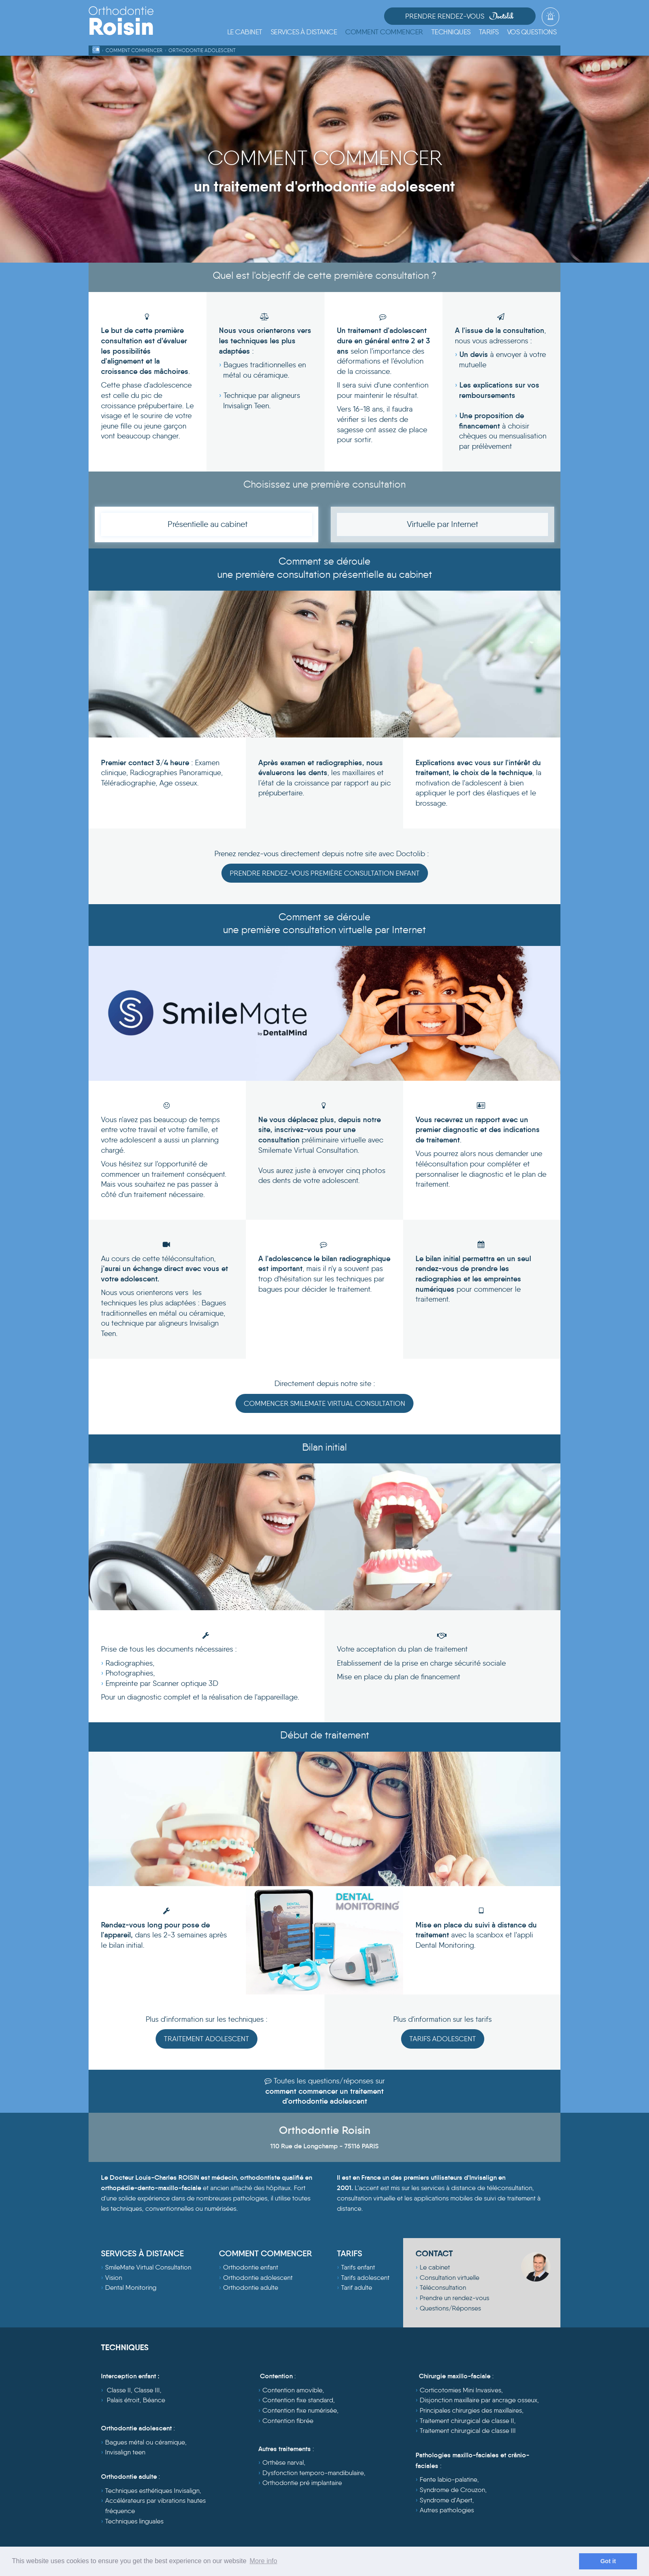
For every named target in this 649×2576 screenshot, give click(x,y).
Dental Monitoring (130, 2288)
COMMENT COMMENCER (265, 2253)
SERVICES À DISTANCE (142, 2253)
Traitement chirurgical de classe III (468, 2431)
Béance (154, 2400)
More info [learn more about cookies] (263, 2560)
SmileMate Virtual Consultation (148, 2268)
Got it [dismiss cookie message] (608, 2561)
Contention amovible (292, 2390)
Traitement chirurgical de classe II (467, 2421)
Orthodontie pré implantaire (302, 2483)
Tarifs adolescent (365, 2278)
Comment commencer (134, 50)
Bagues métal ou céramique (145, 2443)
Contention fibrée (287, 2421)
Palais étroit (123, 2400)
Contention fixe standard (297, 2400)
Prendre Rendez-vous (474, 16)
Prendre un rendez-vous (454, 2298)
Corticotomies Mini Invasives (460, 2390)
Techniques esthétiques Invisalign (152, 2491)
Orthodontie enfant (250, 2268)
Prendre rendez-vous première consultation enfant (325, 873)
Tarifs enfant (358, 2268)
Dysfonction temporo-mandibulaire (313, 2473)
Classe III (147, 2390)
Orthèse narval (283, 2463)
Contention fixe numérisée (299, 2411)
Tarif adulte (356, 2288)
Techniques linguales (134, 2521)
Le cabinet (435, 2268)
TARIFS (349, 2253)
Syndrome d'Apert (446, 2500)
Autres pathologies (447, 2510)
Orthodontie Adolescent (202, 50)
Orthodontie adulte (250, 2288)
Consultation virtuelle (449, 2278)
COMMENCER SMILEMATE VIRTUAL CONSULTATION (324, 1403)
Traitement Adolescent (206, 2039)
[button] (304, 32)
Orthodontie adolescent (258, 2278)
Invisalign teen (125, 2452)
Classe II (119, 2390)
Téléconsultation (443, 2288)
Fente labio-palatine (448, 2480)
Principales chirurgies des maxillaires (471, 2411)
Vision (113, 2278)
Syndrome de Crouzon (452, 2490)
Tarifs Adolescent (442, 2039)
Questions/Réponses (450, 2309)
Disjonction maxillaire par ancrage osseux (478, 2400)
